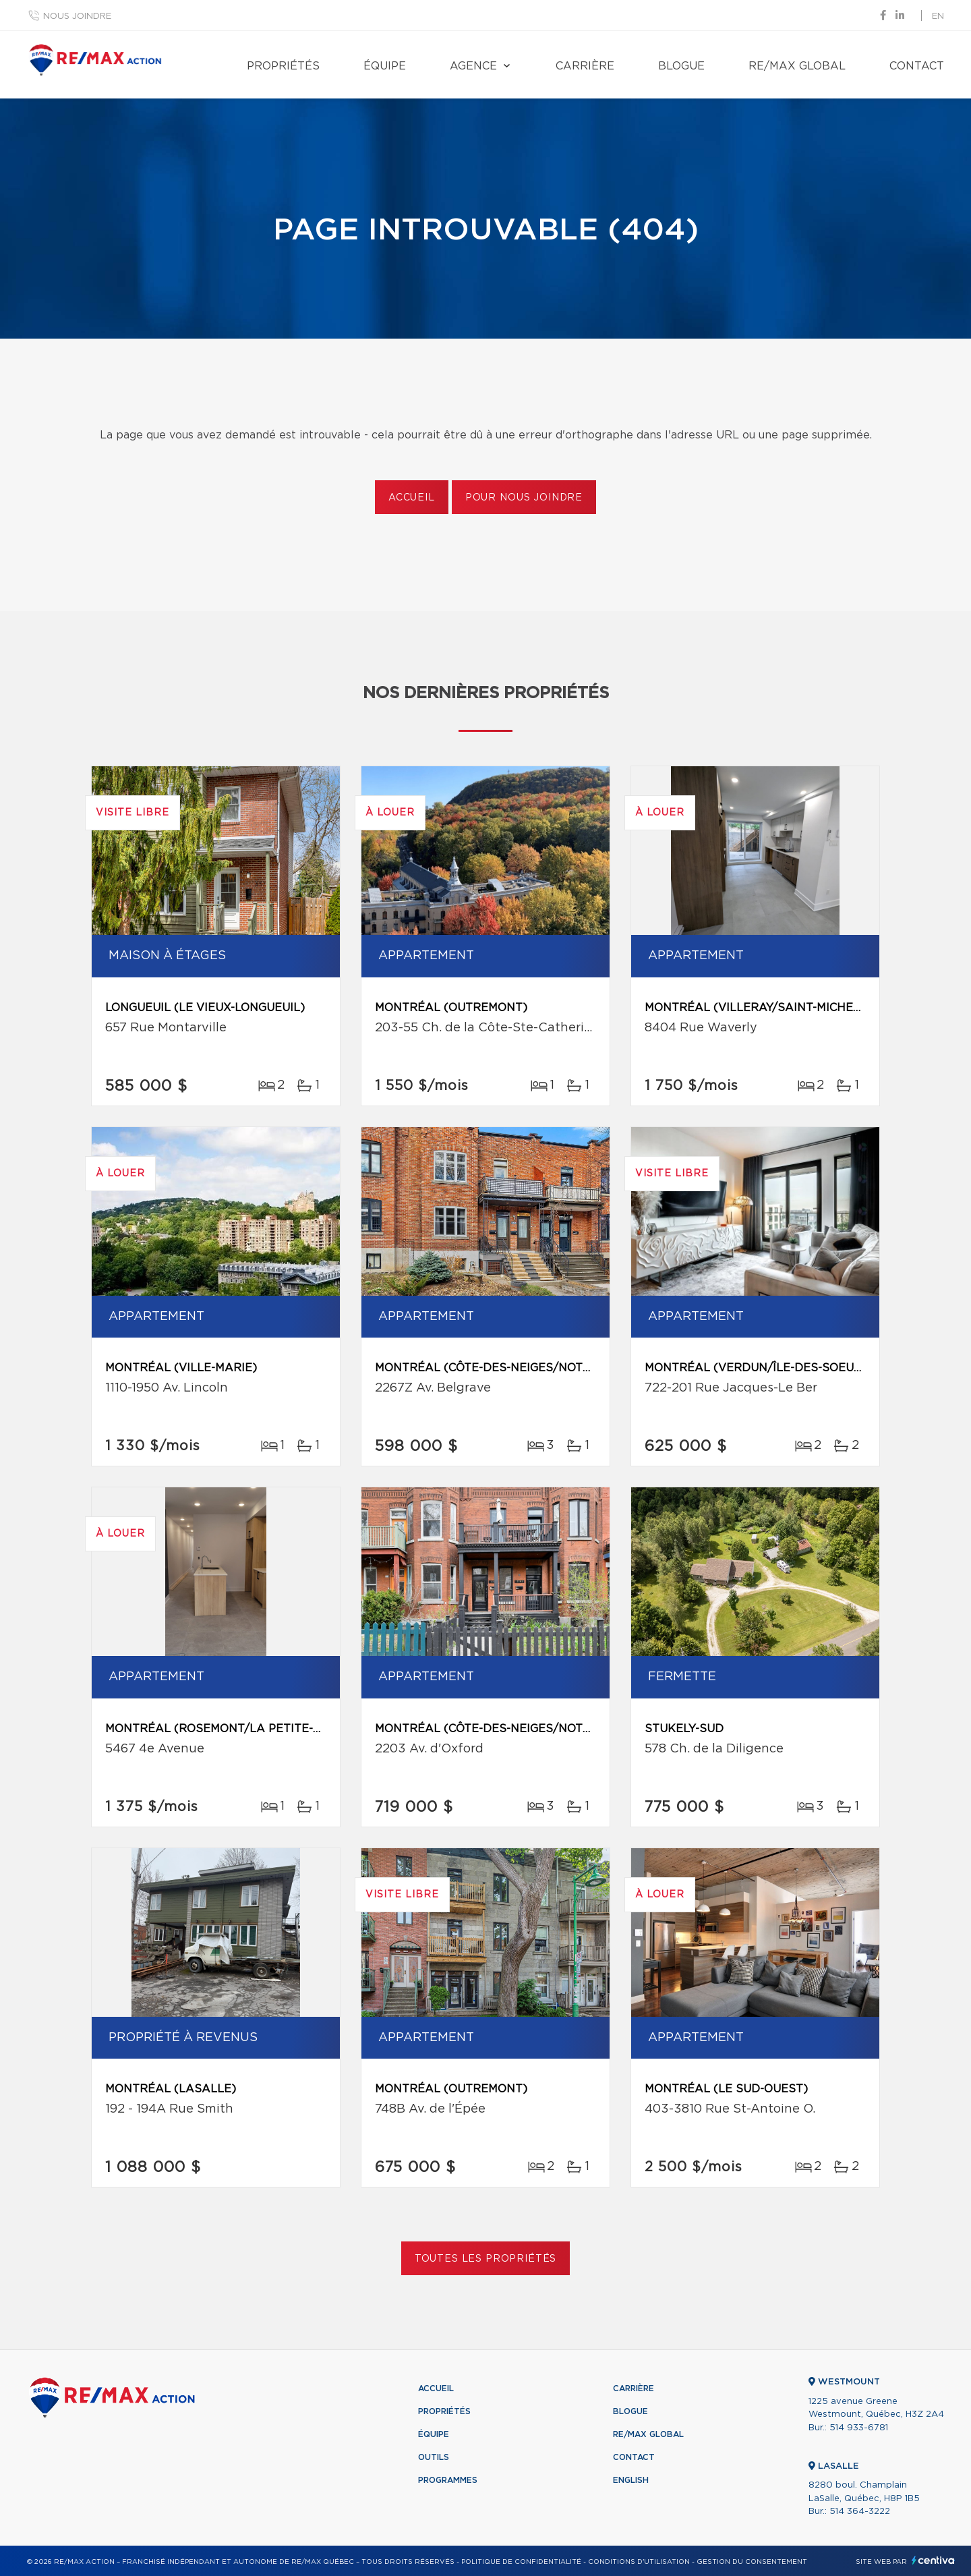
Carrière (585, 66)
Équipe (384, 66)
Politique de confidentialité (521, 2561)
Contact (916, 66)
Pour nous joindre (524, 498)
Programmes (447, 2480)
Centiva (933, 2560)
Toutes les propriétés (486, 2259)
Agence (473, 66)
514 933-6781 (858, 2428)
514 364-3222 (859, 2511)
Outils (433, 2457)
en (938, 16)
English (631, 2480)
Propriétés (283, 66)
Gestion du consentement (752, 2561)
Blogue (681, 66)
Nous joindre (77, 16)
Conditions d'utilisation (639, 2561)
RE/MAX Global (797, 66)
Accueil (411, 498)
